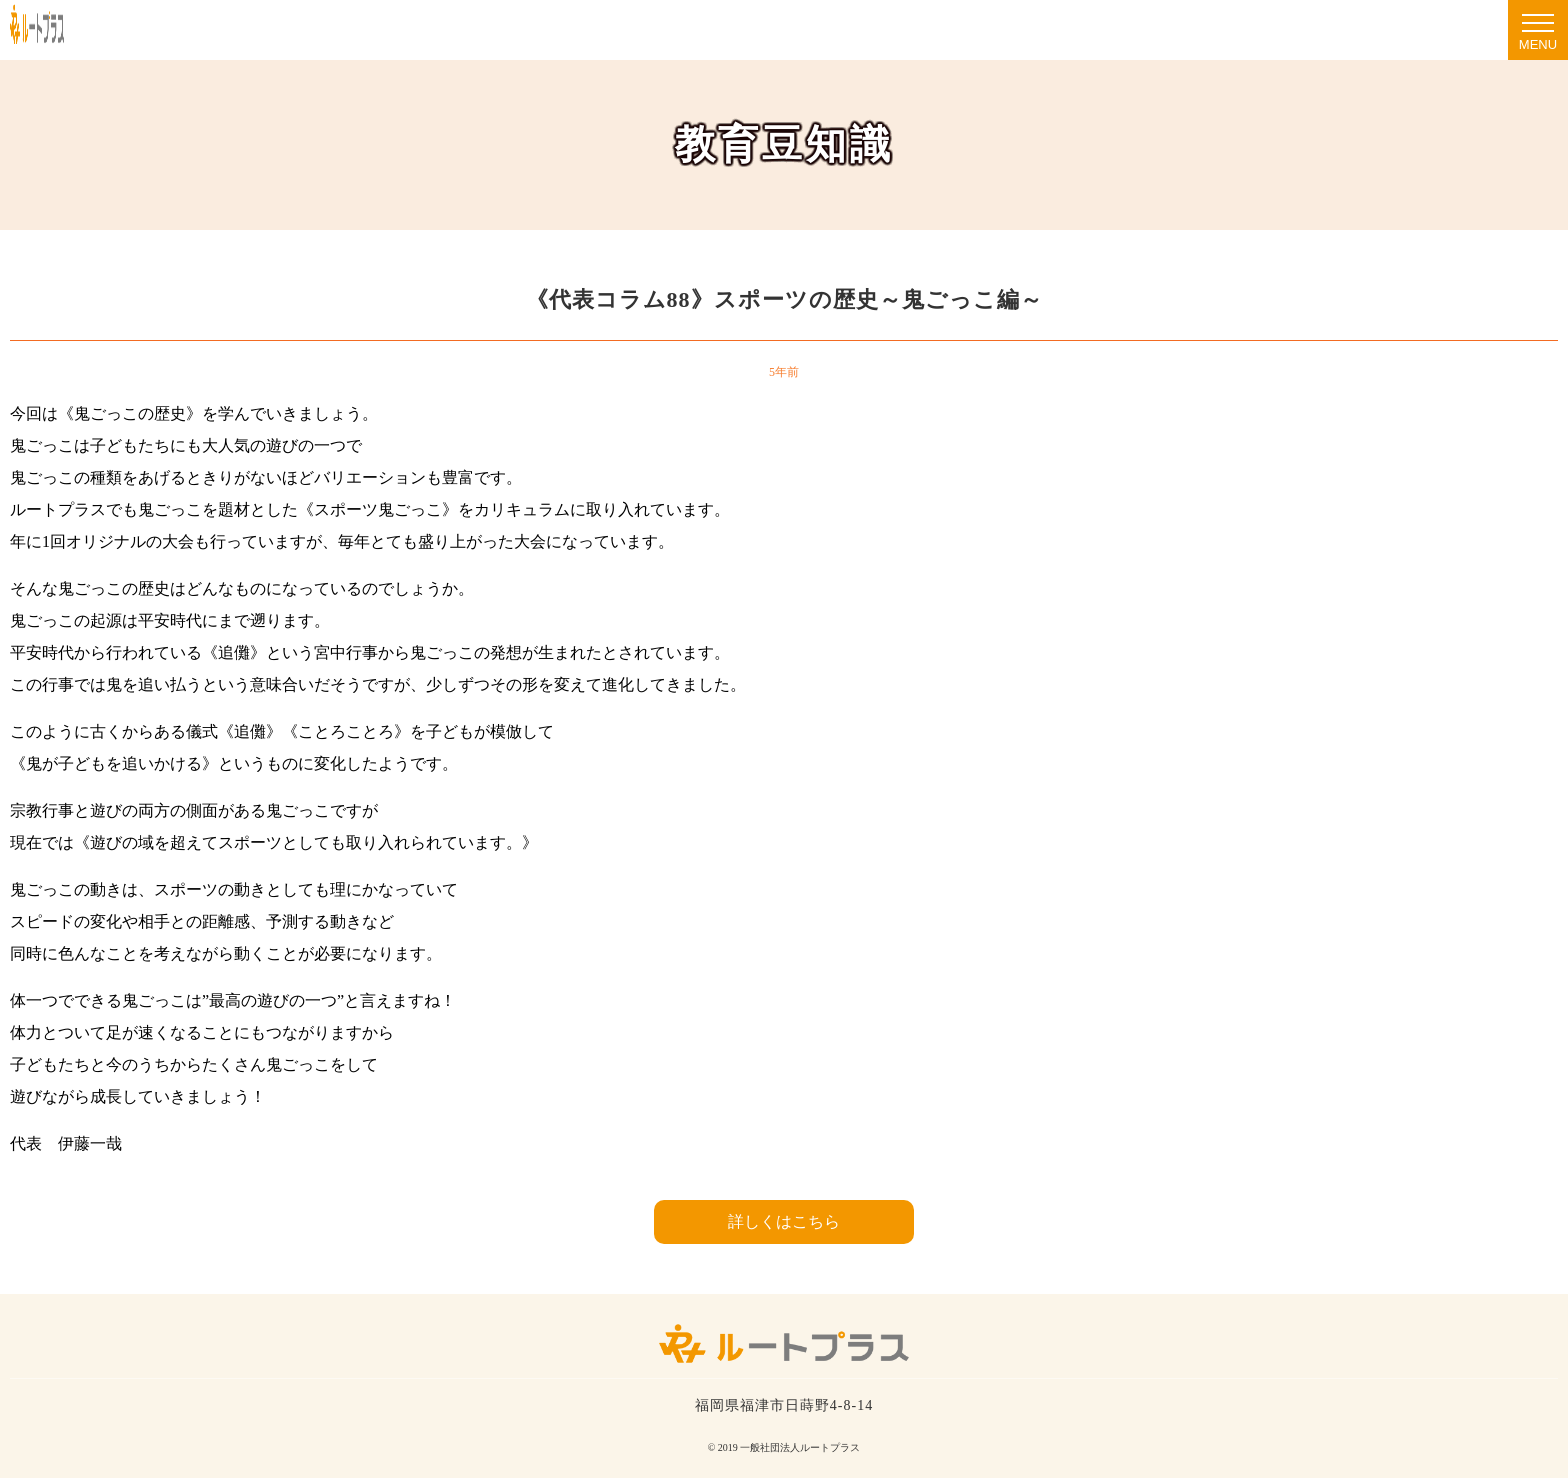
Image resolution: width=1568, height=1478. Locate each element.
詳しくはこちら (784, 1221)
